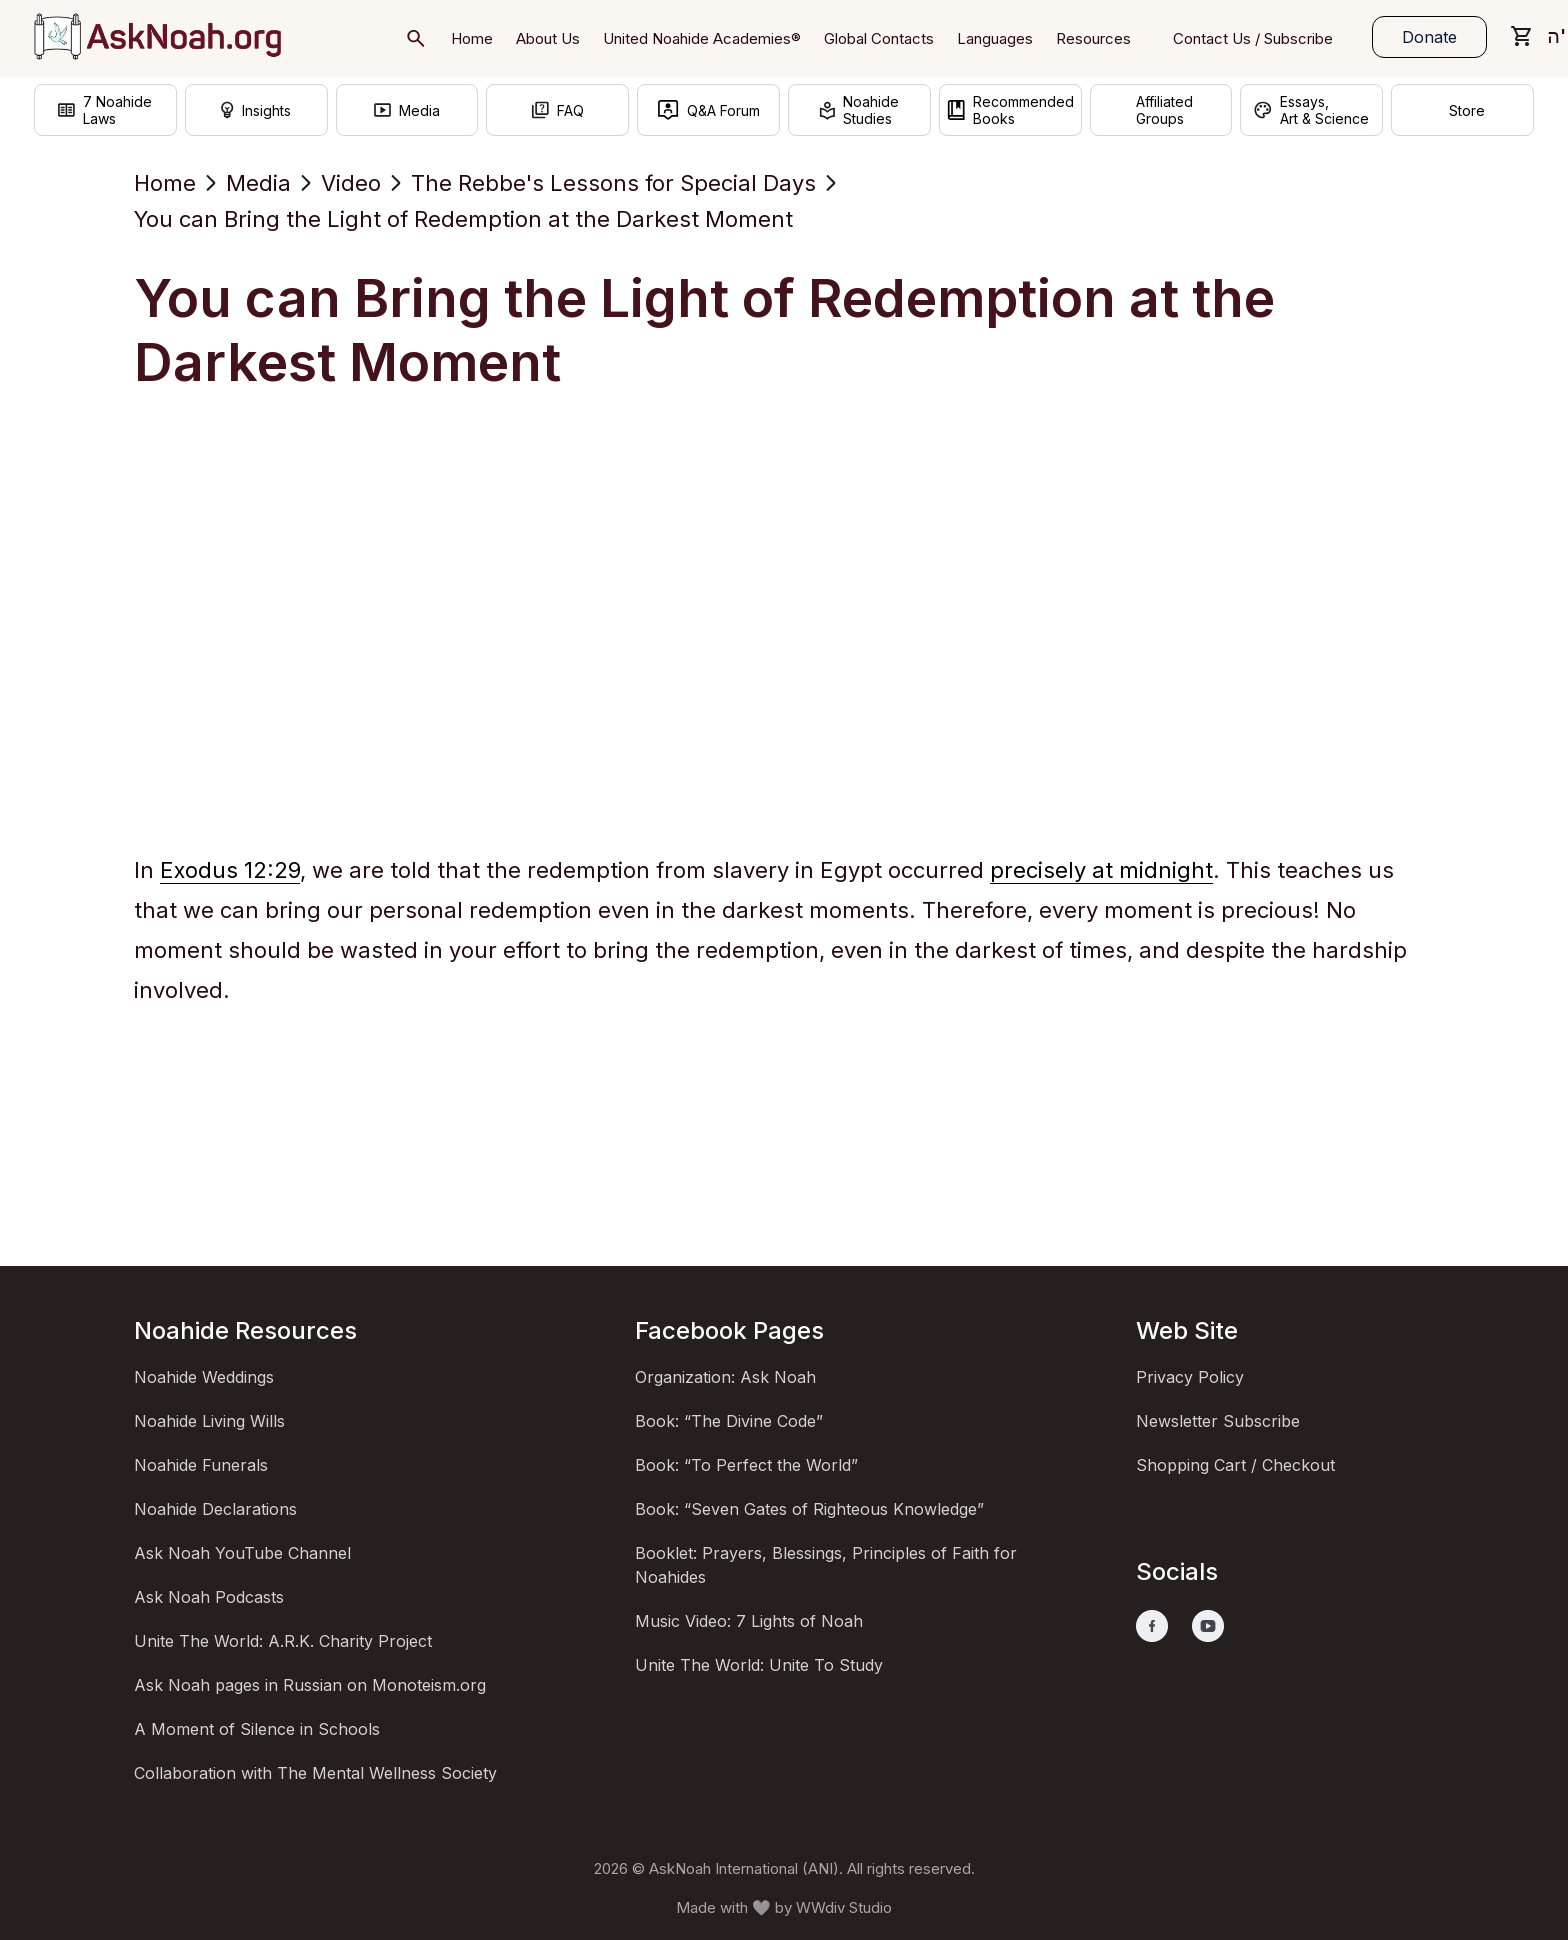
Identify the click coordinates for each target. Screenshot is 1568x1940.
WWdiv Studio (844, 1907)
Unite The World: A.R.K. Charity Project (283, 1641)
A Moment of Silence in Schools (257, 1729)
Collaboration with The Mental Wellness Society (315, 1773)
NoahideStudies (859, 113)
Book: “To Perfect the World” (746, 1465)
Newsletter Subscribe (1218, 1421)
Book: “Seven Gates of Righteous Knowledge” (809, 1509)
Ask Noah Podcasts (209, 1597)
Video (351, 183)
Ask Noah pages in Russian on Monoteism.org (310, 1685)
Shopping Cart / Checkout (1235, 1465)
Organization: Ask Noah (725, 1377)
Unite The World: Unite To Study (759, 1665)
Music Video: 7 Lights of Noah (749, 1621)
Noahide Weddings (204, 1377)
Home (165, 183)
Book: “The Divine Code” (729, 1421)
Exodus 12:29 (230, 870)
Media (258, 183)
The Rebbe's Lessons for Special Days (613, 183)
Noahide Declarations (215, 1509)
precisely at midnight (1101, 870)
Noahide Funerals (201, 1465)
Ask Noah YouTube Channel (242, 1553)
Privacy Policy (1190, 1377)
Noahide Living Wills (209, 1421)
